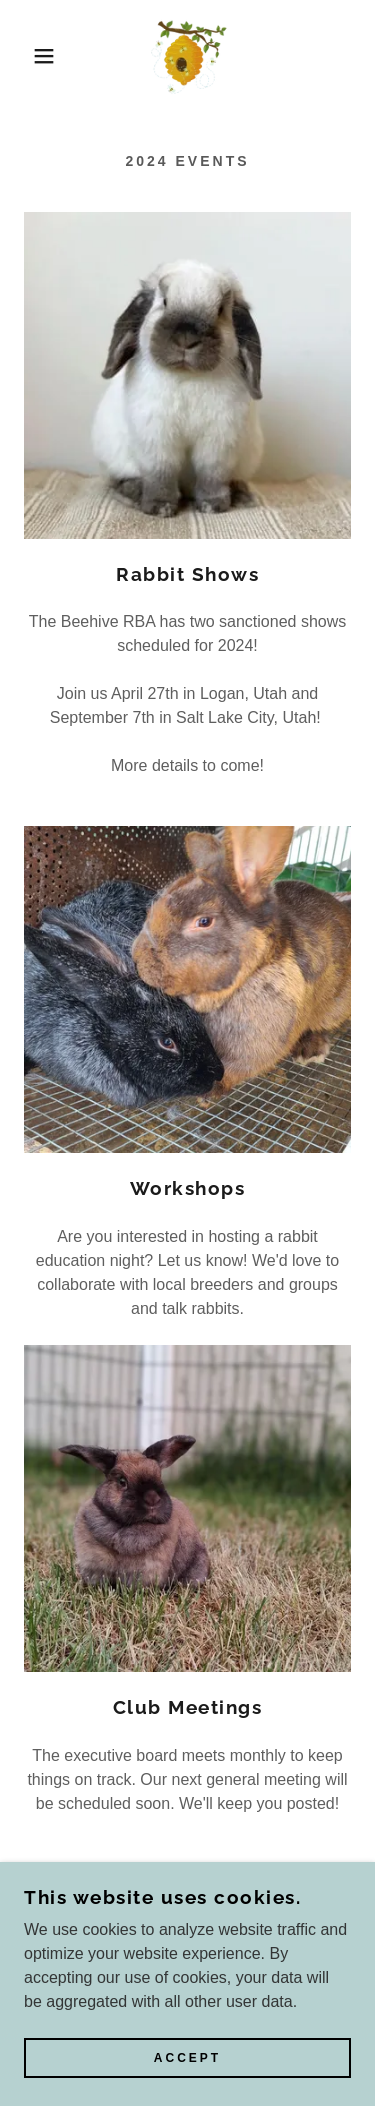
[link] (188, 56)
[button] (29, 56)
